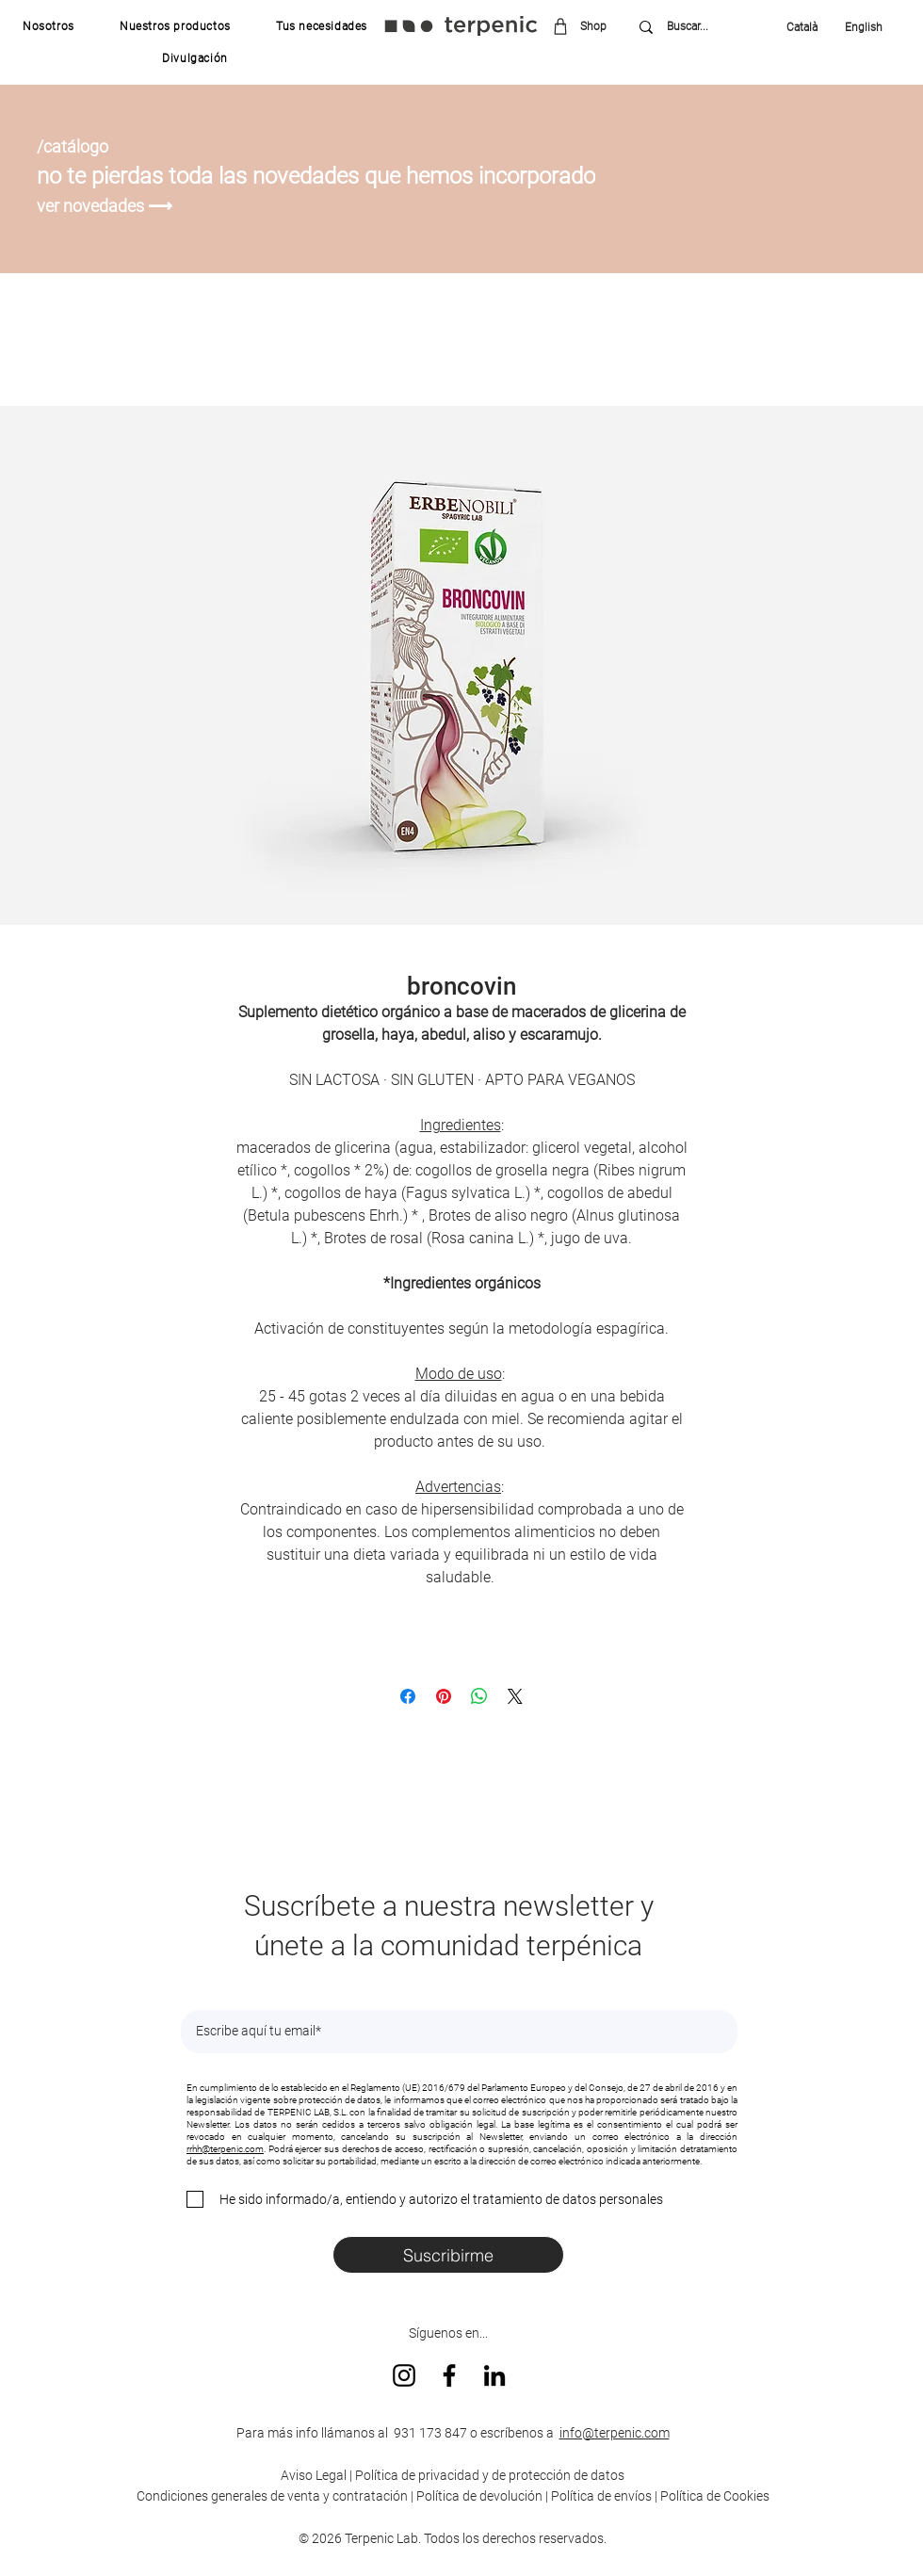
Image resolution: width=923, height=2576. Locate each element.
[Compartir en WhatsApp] (479, 1696)
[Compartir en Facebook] (408, 1696)
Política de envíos (601, 2495)
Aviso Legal (314, 2475)
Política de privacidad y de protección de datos (488, 2475)
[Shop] (586, 26)
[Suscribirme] (448, 2255)
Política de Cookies (714, 2495)
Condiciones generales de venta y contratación (272, 2495)
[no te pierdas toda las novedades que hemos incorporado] (337, 176)
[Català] (807, 27)
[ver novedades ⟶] (107, 205)
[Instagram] (404, 2375)
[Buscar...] (701, 26)
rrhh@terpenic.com (225, 2149)
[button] (48, 26)
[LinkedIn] (494, 2375)
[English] (858, 27)
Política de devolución (479, 2495)
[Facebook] (449, 2375)
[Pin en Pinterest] (443, 1696)
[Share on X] (515, 1696)
